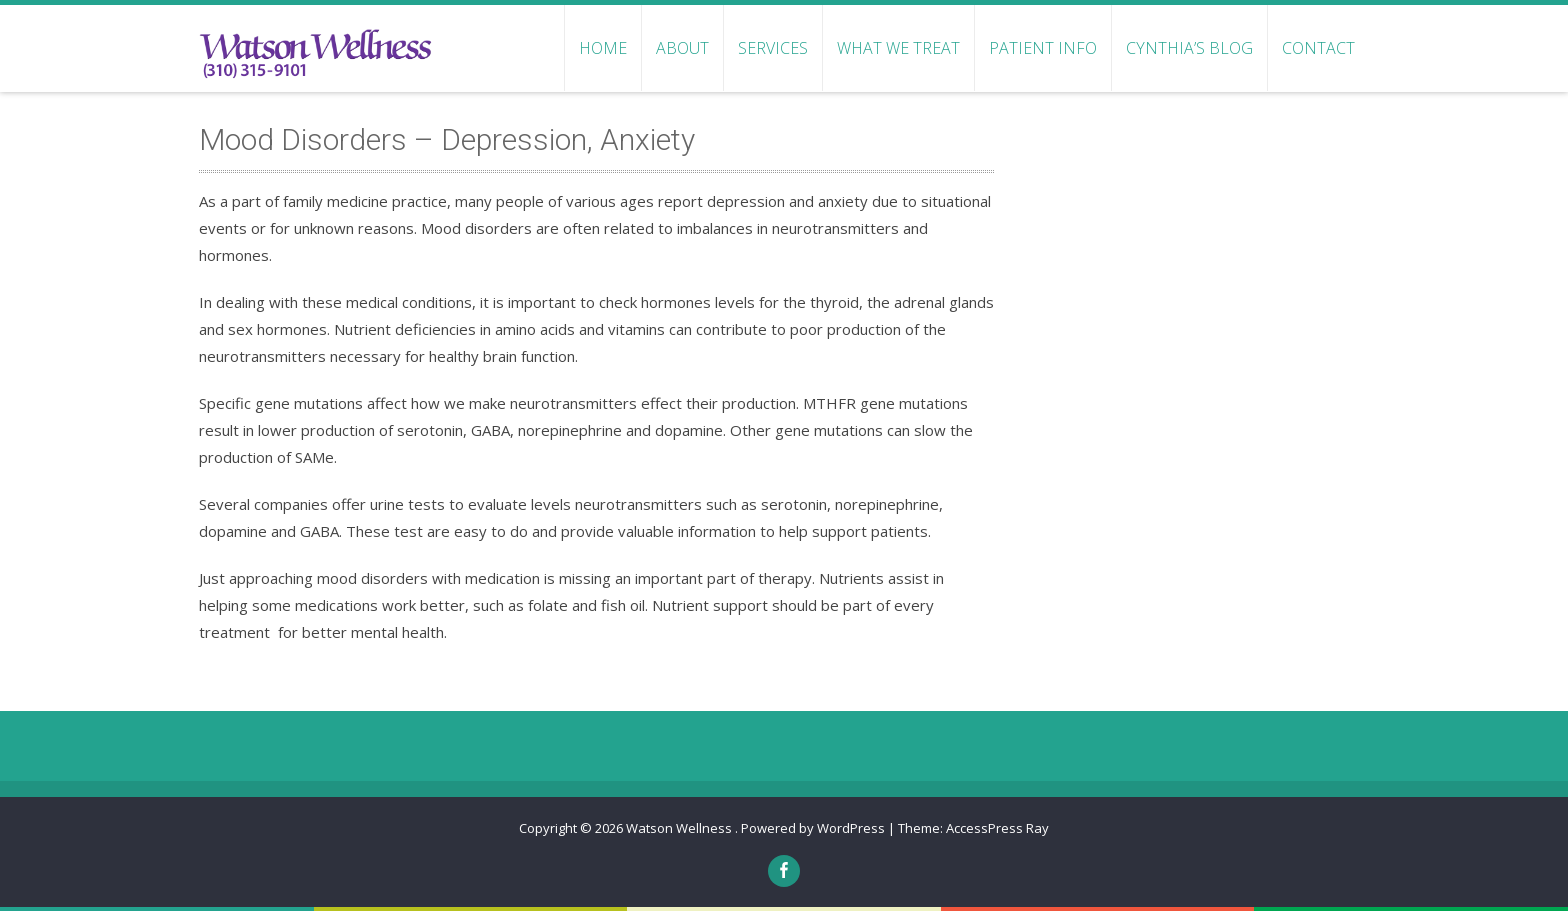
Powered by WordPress (813, 828)
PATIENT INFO (1043, 48)
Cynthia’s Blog (1189, 48)
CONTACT (1318, 48)
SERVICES (773, 48)
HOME (603, 48)
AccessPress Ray (997, 828)
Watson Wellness (680, 828)
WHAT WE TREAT (898, 48)
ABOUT (682, 48)
